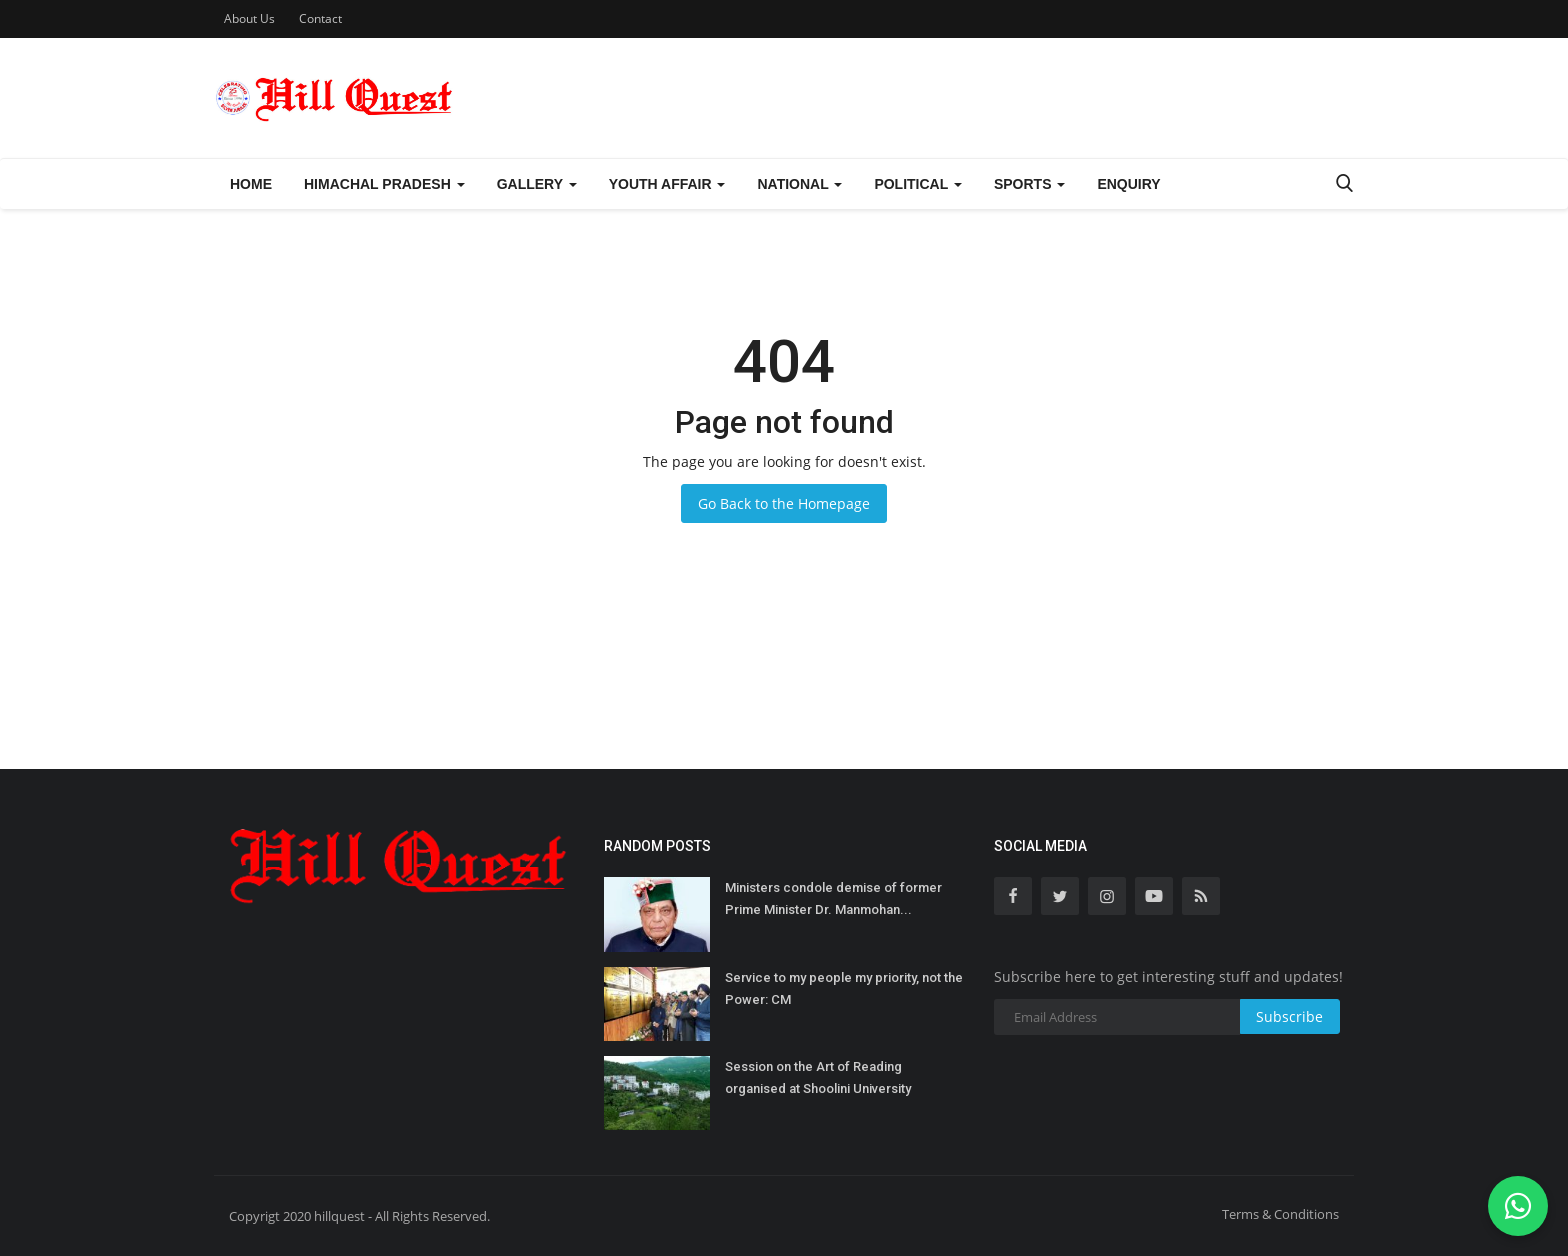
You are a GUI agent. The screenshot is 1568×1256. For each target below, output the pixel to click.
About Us (249, 18)
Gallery (537, 184)
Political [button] (918, 184)
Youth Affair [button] (667, 184)
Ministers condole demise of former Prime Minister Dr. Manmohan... (833, 898)
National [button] (799, 184)
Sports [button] (1029, 184)
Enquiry (1128, 184)
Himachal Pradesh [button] (384, 184)
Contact (320, 18)
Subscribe (1289, 1016)
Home (251, 184)
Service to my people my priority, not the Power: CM (844, 988)
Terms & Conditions (1280, 1214)
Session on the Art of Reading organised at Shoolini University (818, 1077)
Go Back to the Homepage (784, 503)
